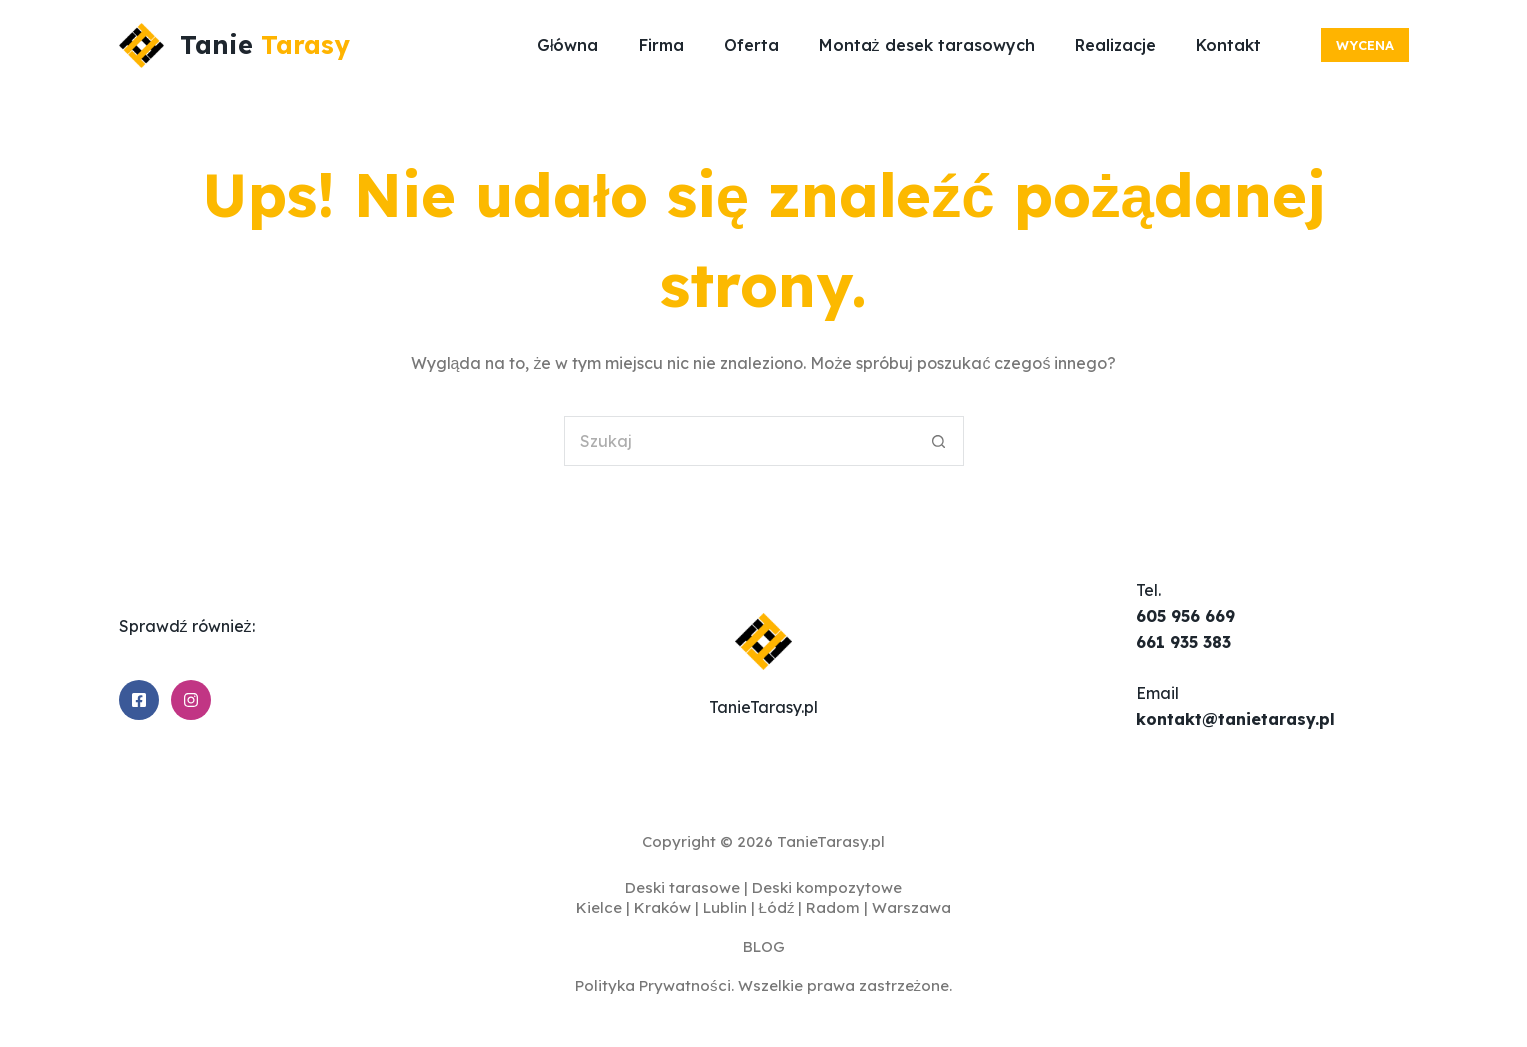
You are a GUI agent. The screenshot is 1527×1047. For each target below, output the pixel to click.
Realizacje (1115, 45)
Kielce (599, 907)
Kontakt (1228, 45)
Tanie (265, 44)
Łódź (777, 907)
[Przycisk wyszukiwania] (939, 441)
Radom (833, 907)
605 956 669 (1185, 616)
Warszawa (911, 907)
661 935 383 (1183, 642)
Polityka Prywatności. (654, 985)
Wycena (1365, 45)
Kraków (662, 907)
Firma (661, 45)
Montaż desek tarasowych (927, 45)
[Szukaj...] (739, 441)
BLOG (764, 946)
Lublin (725, 907)
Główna (568, 45)
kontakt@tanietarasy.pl (1235, 719)
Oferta (751, 45)
